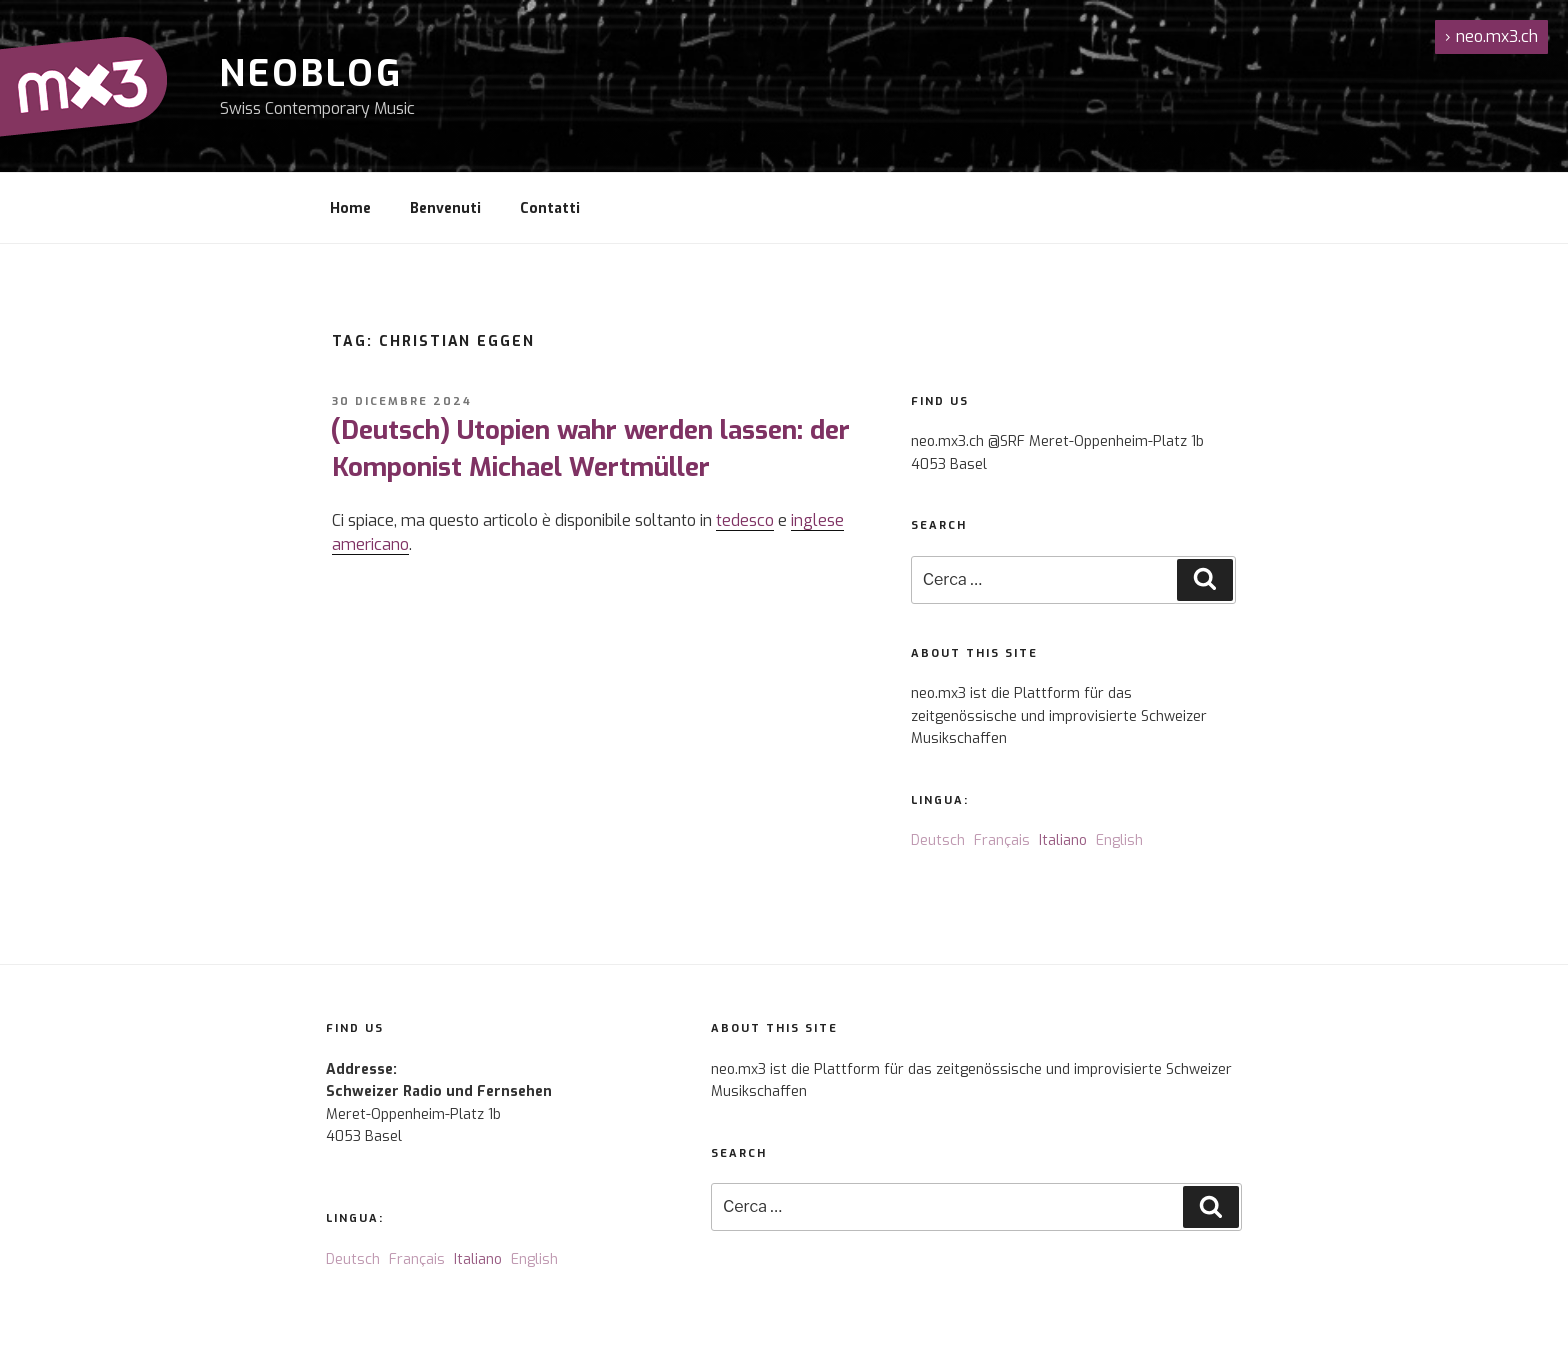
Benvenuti (445, 208)
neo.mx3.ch (1491, 36)
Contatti (550, 208)
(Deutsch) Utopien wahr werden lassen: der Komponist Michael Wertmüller (590, 448)
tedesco (745, 520)
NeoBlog (311, 74)
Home (350, 208)
